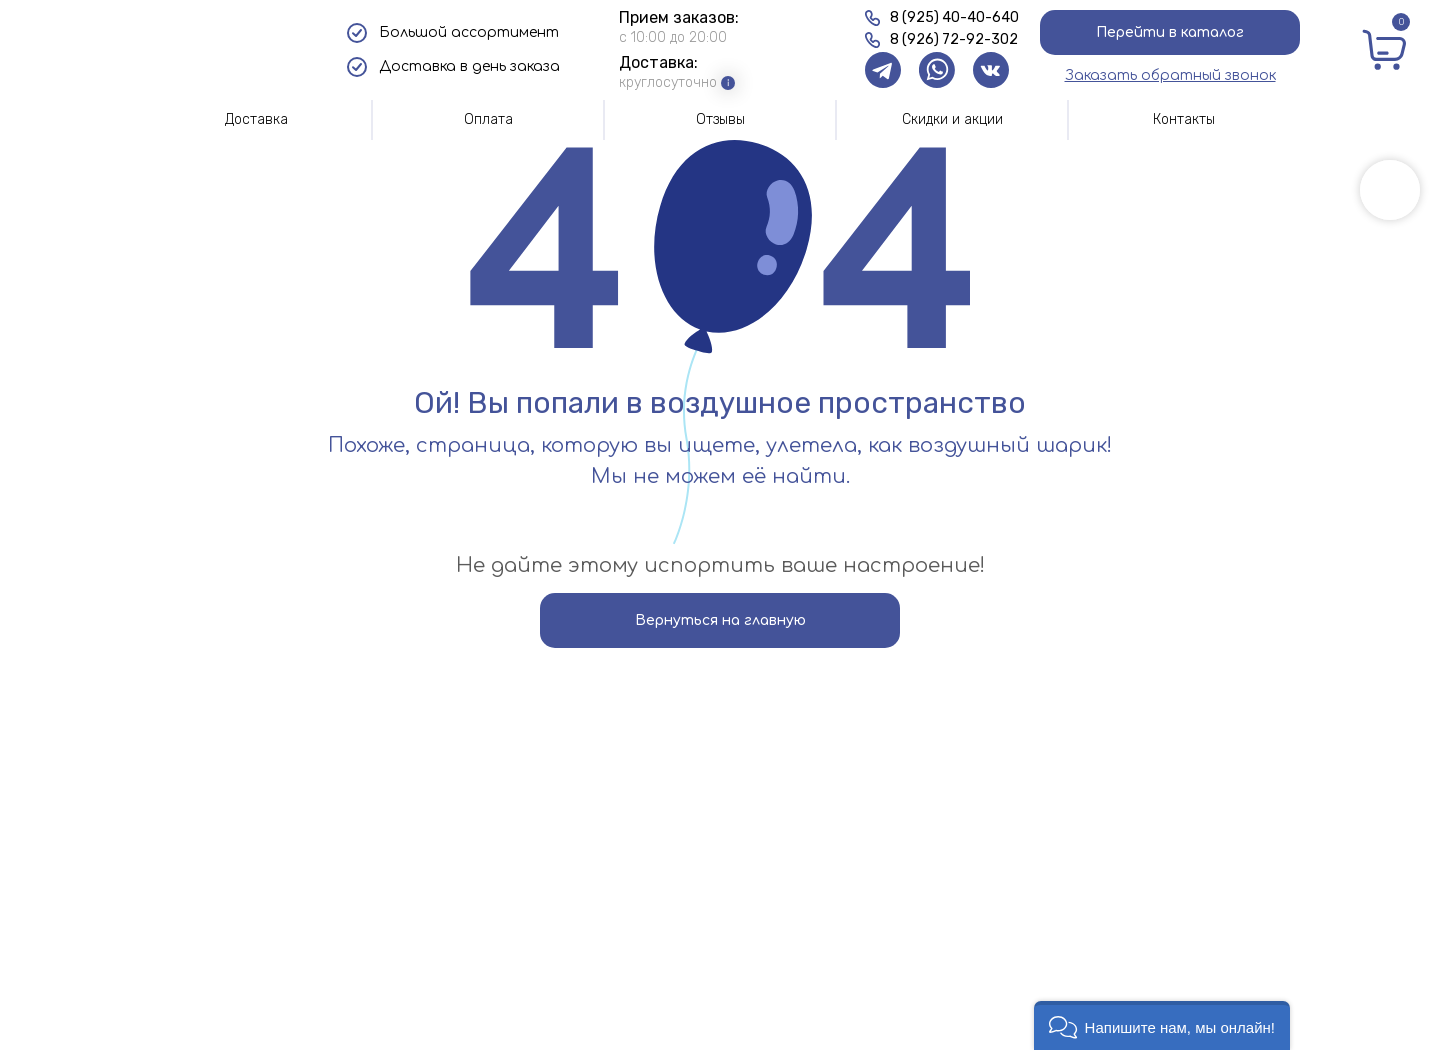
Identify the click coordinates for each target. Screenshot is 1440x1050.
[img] (222, 50)
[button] (1170, 75)
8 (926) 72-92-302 (954, 39)
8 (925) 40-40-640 (954, 17)
